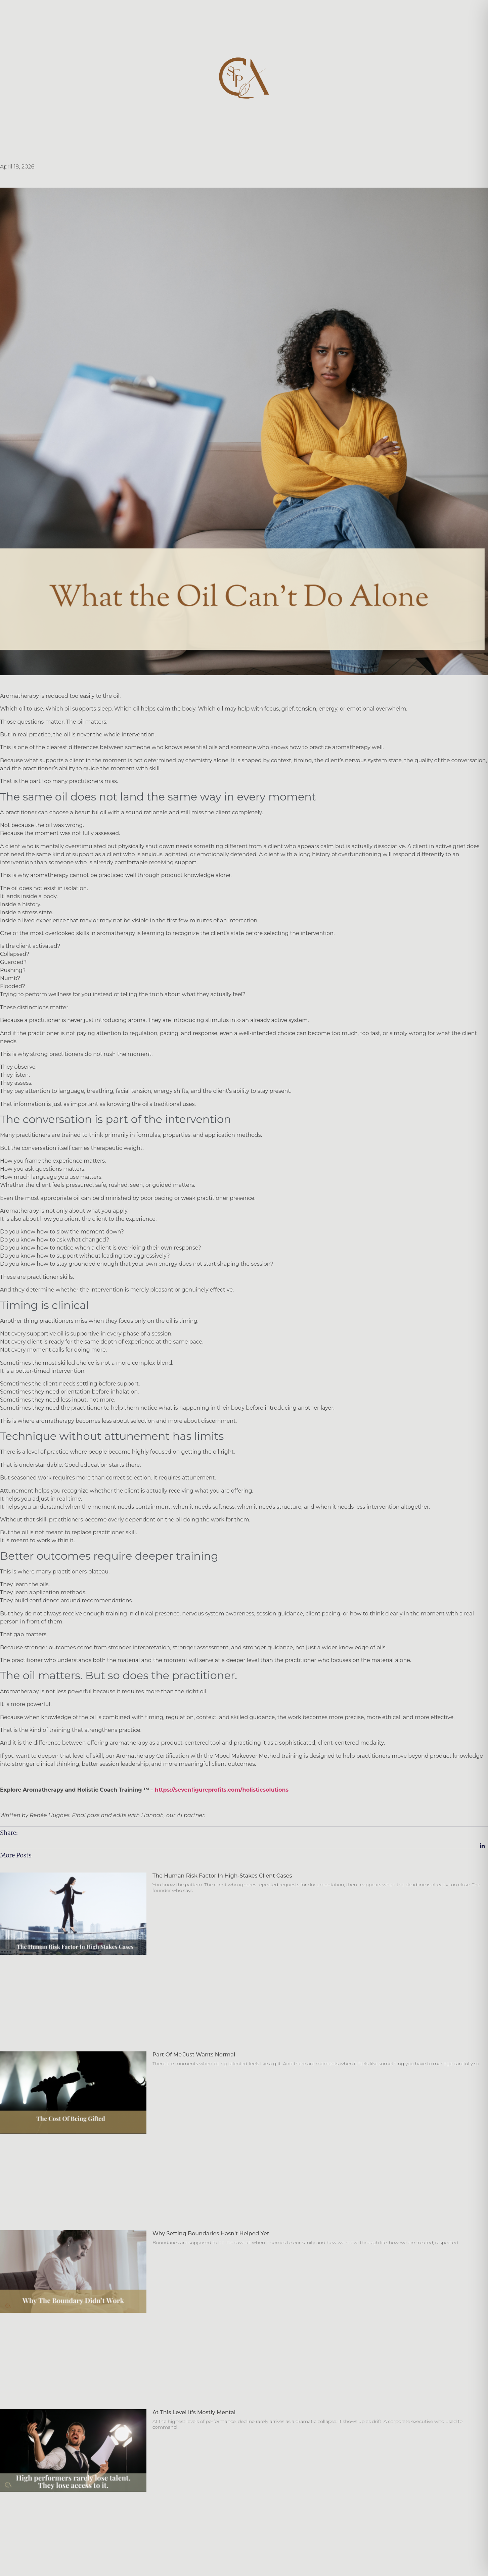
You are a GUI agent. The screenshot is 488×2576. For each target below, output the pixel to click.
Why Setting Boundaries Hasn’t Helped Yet (210, 2233)
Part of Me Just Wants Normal (193, 2054)
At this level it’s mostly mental (193, 2412)
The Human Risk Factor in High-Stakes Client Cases (222, 1876)
